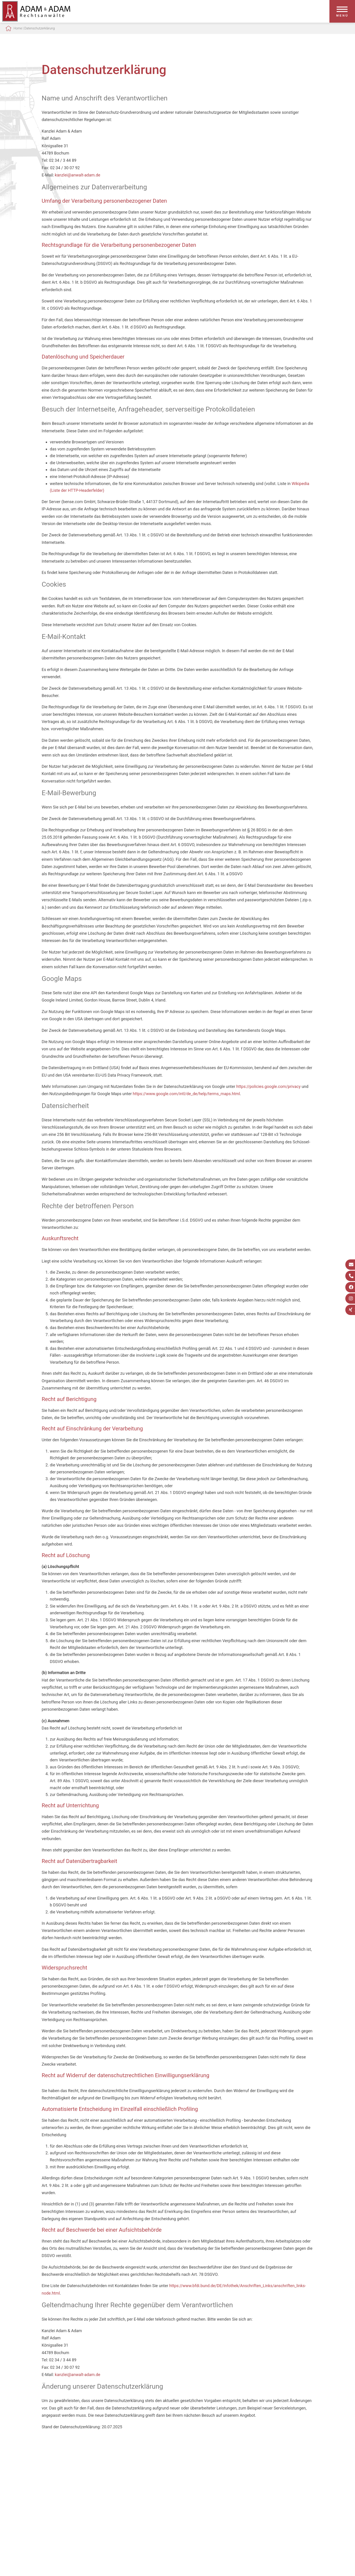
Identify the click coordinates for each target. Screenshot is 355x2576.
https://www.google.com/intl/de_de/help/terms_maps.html (186, 1093)
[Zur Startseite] (36, 20)
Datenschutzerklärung (39, 28)
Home (18, 28)
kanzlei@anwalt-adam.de (77, 175)
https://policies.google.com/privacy (268, 1086)
